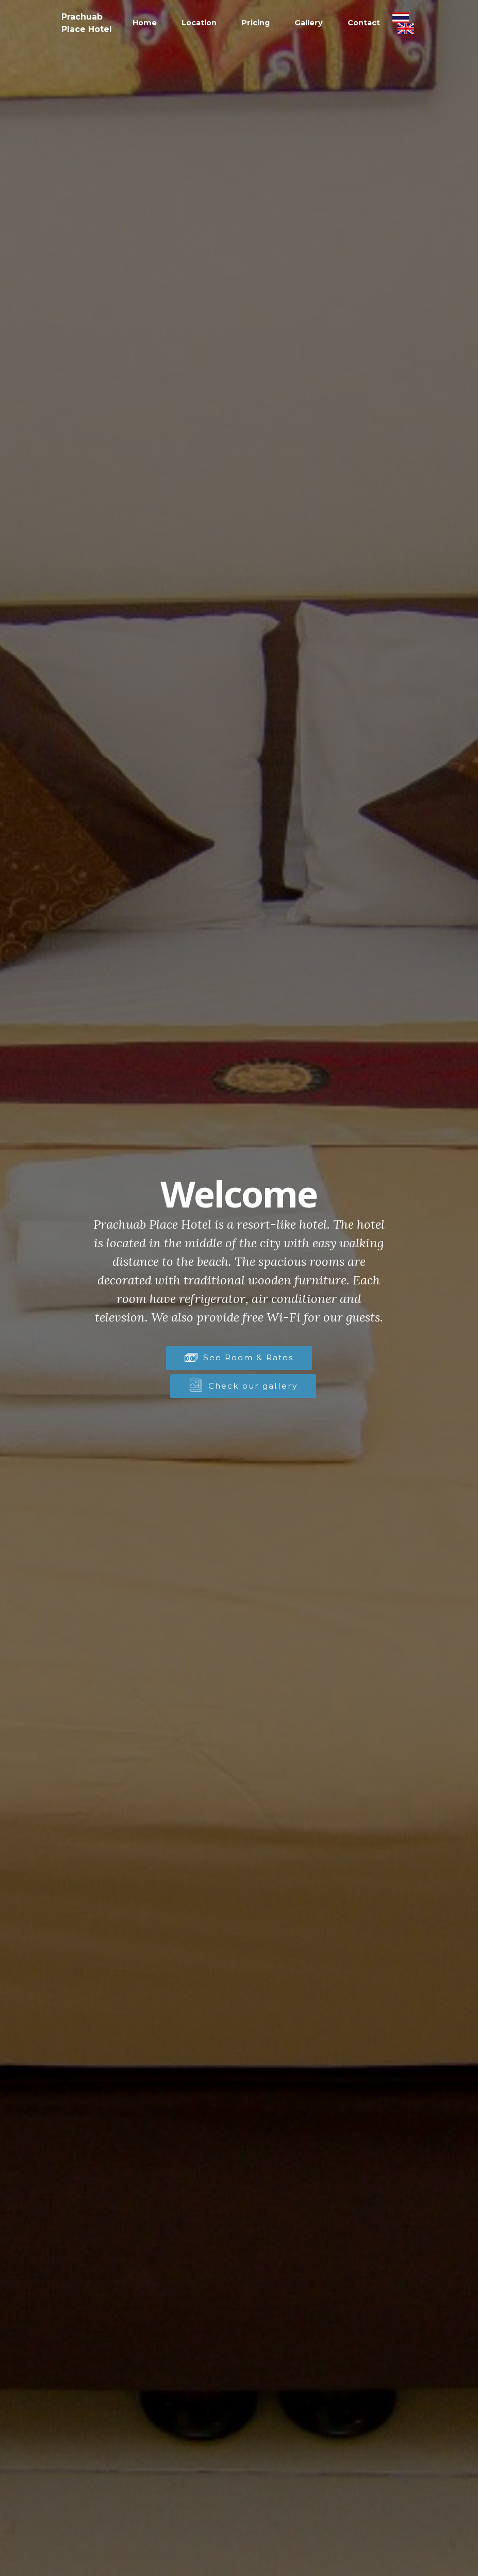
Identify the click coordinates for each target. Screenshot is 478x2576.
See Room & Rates (239, 1357)
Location (199, 22)
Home (145, 22)
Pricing (255, 22)
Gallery (308, 22)
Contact (364, 22)
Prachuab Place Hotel (86, 23)
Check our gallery (243, 1386)
